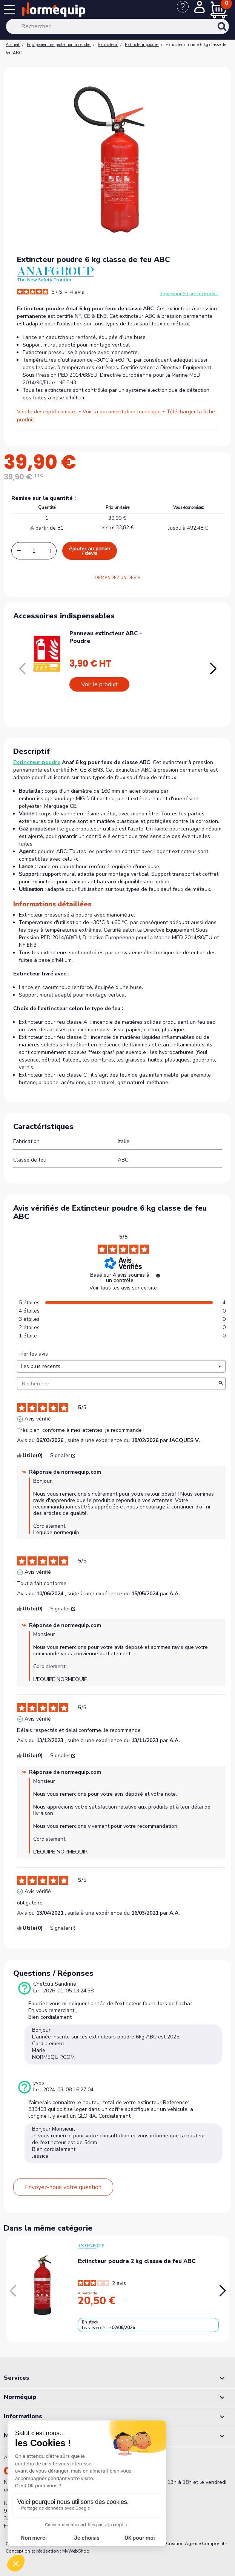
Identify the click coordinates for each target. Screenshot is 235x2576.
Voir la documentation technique (122, 411)
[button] (213, 669)
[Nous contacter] (185, 10)
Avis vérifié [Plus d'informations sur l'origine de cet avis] (38, 1419)
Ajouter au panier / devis (90, 551)
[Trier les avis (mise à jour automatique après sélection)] (121, 1366)
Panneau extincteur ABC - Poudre (105, 637)
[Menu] (11, 11)
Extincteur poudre (36, 762)
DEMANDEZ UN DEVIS (117, 578)
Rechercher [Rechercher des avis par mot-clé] (117, 1383)
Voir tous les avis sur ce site (123, 1288)
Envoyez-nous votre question (63, 2187)
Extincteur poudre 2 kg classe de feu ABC (136, 2261)
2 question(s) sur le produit (189, 294)
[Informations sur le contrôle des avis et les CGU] (158, 1276)
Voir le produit (99, 684)
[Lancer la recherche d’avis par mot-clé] (221, 1384)
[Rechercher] (117, 26)
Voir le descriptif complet (47, 411)
